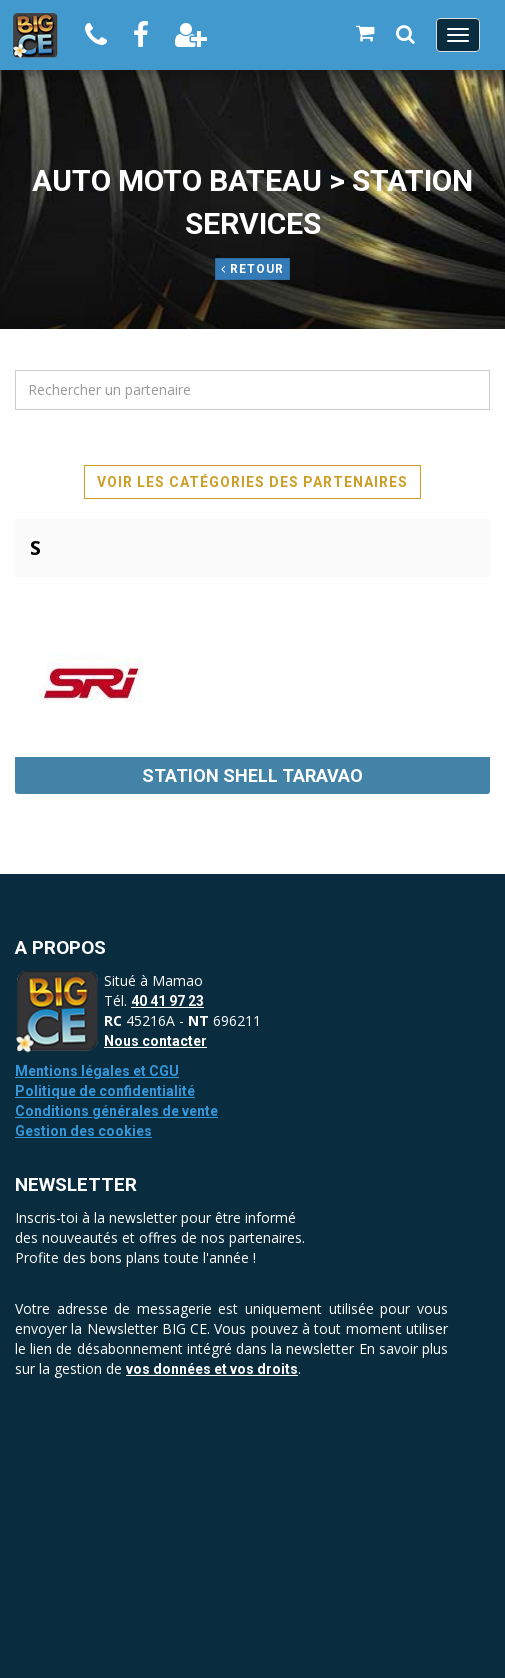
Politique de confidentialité (105, 1091)
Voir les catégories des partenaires (252, 482)
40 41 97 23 (167, 1001)
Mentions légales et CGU (97, 1071)
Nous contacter (155, 1041)
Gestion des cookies (83, 1131)
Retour (252, 269)
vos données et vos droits (212, 1369)
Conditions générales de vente (116, 1111)
